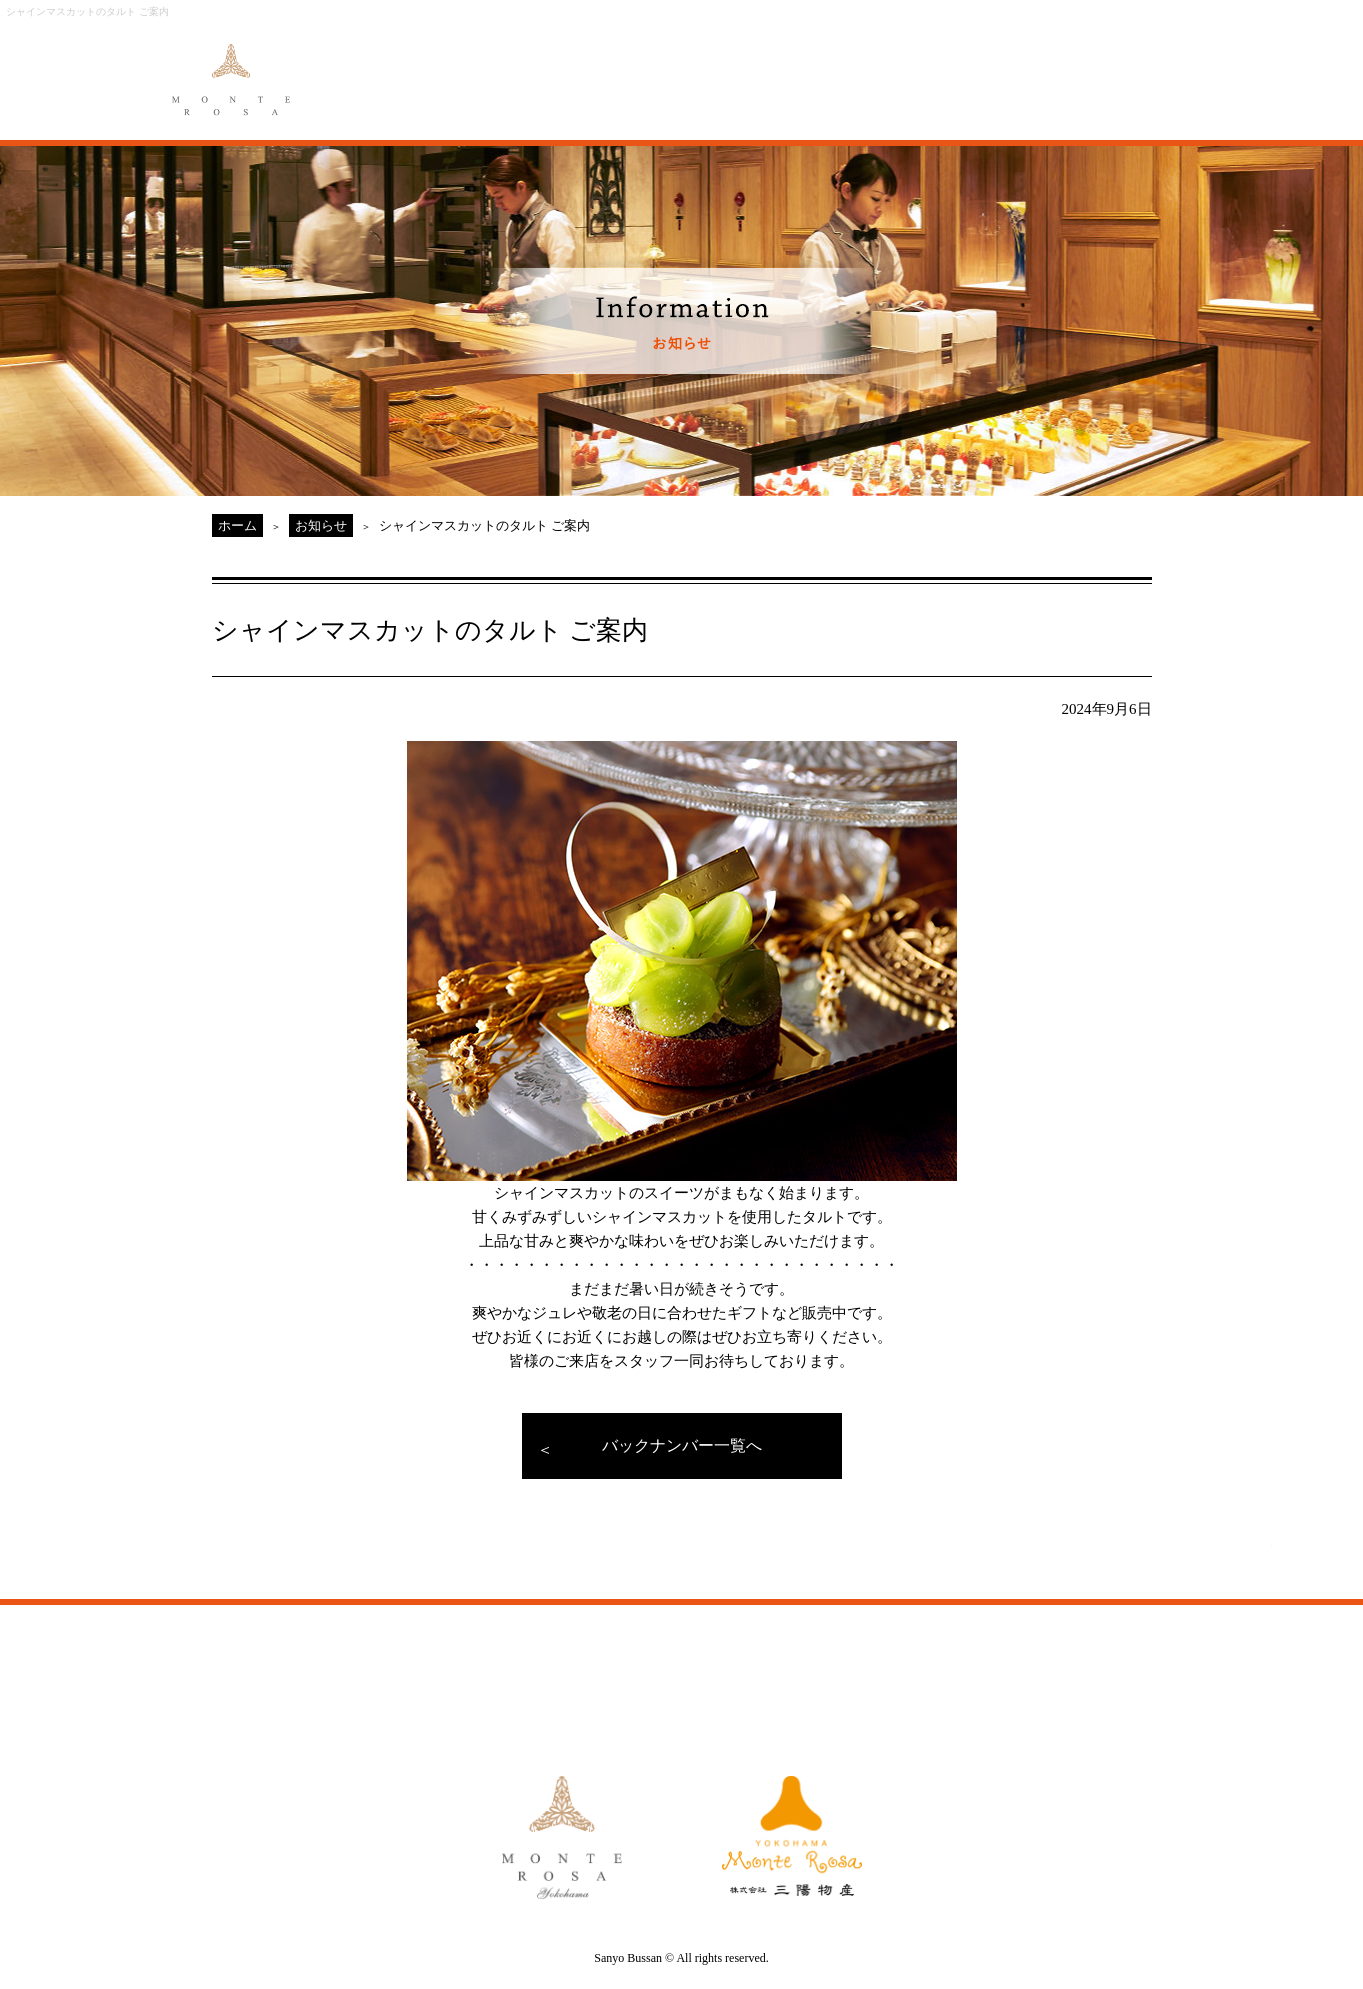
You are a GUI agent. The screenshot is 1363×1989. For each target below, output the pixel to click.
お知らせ (321, 525)
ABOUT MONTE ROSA (453, 67)
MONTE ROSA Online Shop (1011, 67)
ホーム (237, 525)
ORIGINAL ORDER (668, 67)
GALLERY (783, 67)
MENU (567, 67)
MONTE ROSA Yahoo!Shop (906, 1672)
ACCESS (890, 67)
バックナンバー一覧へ (682, 1445)
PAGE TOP (1212, 1570)
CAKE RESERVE (1137, 67)
